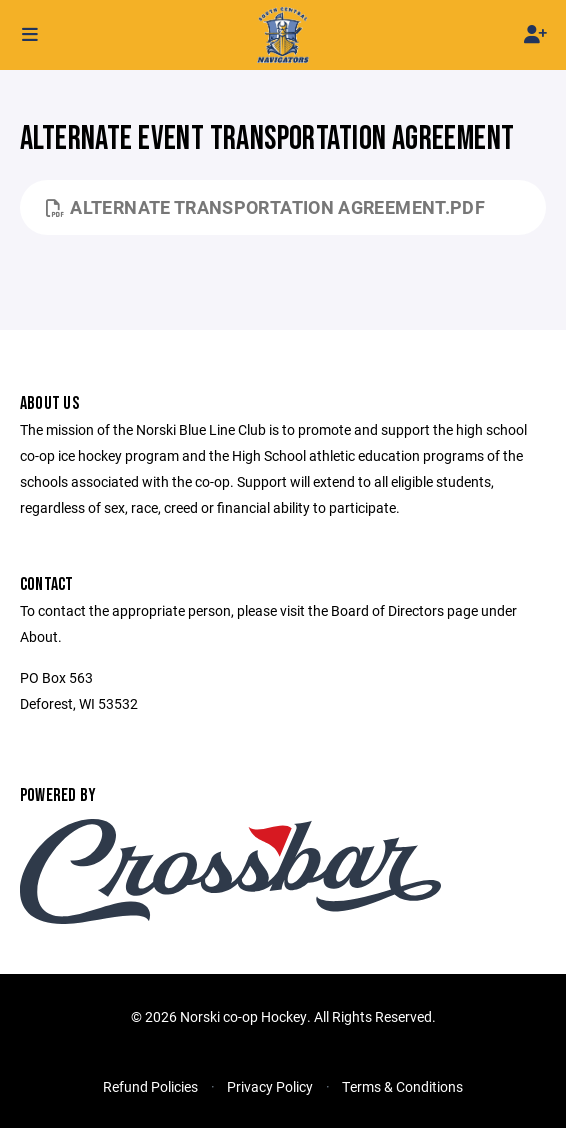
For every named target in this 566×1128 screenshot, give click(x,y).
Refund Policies (150, 1086)
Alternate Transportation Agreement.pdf (265, 207)
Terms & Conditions (402, 1086)
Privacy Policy (270, 1086)
